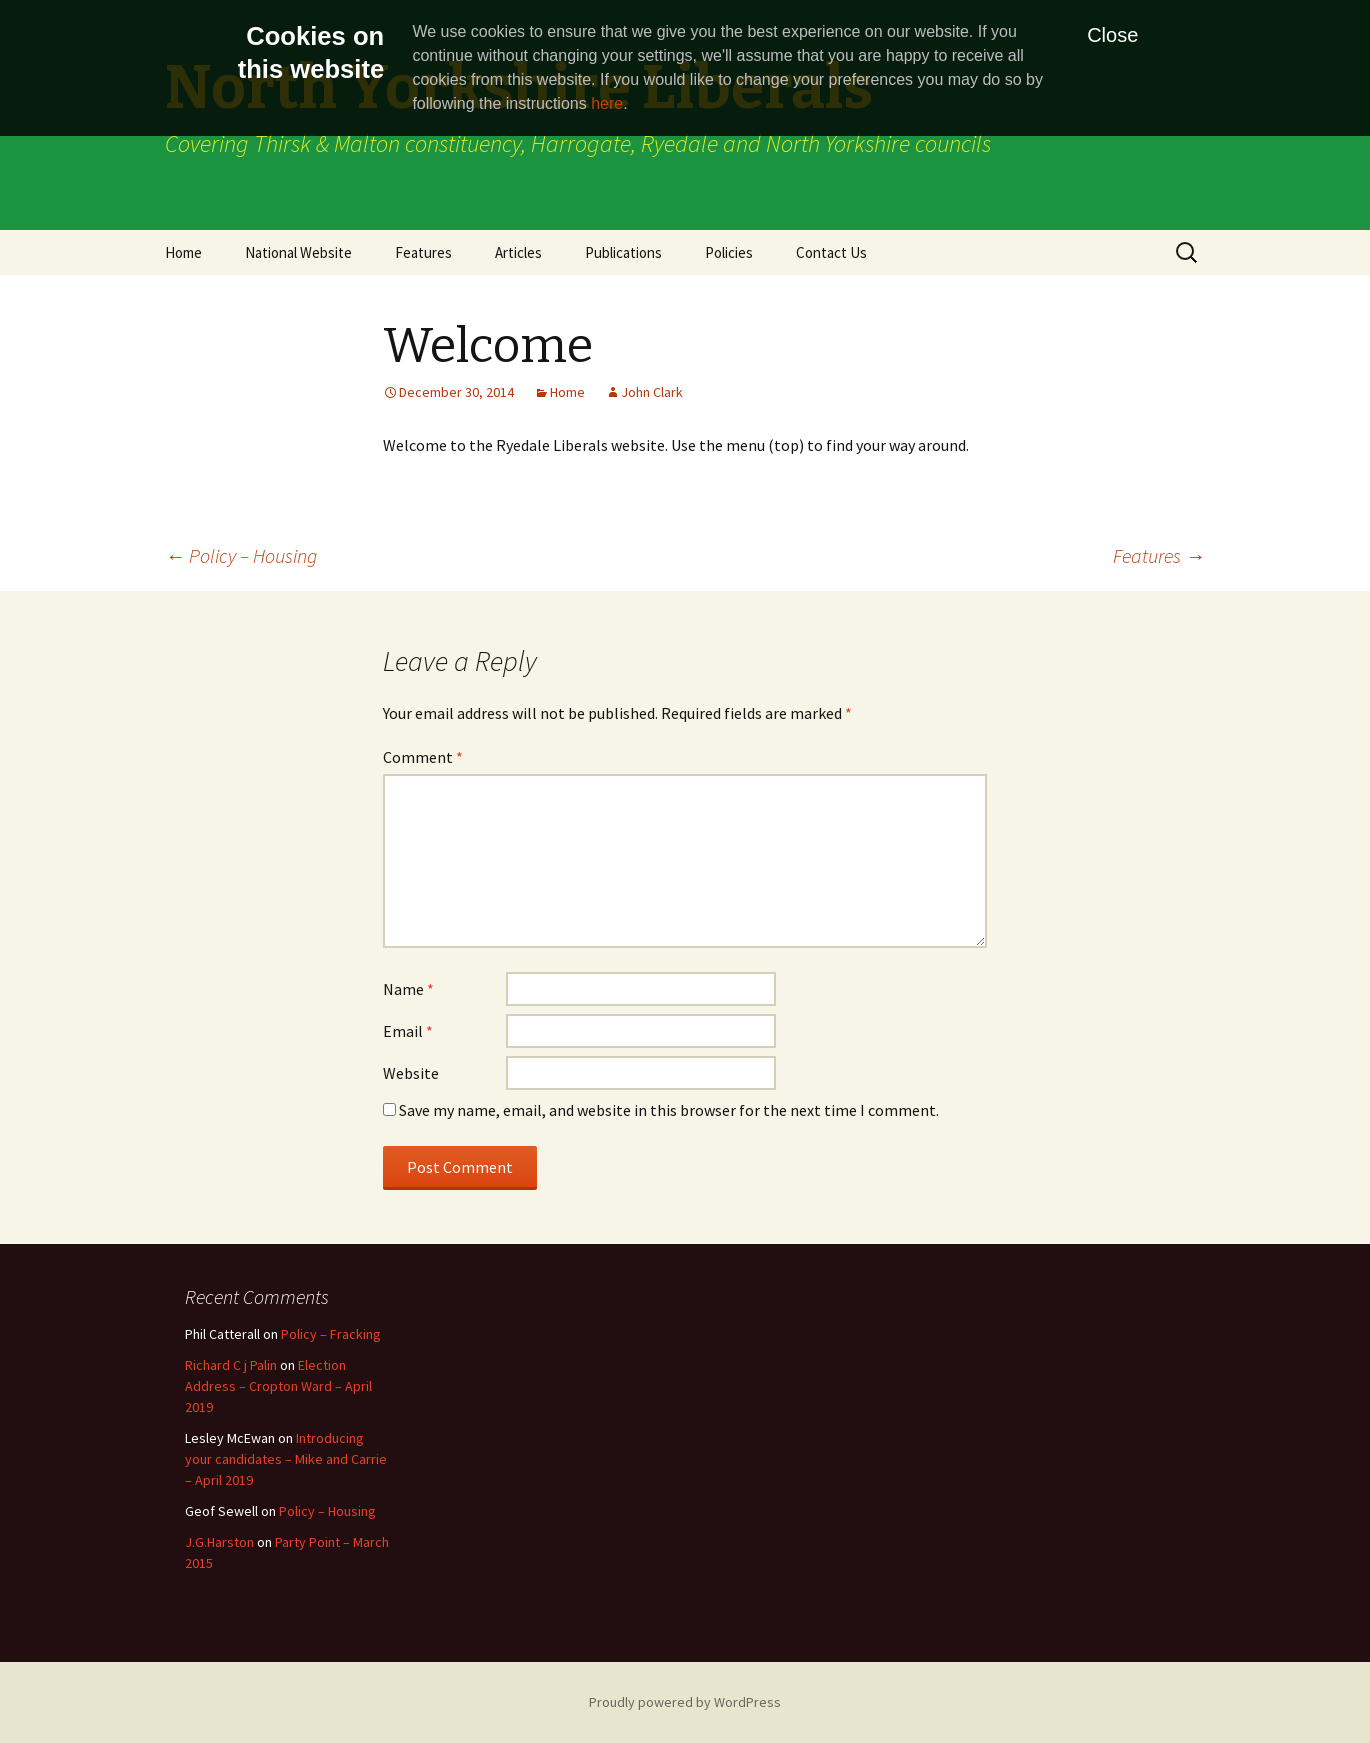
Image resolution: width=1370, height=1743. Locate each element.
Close (1112, 35)
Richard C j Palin (231, 1365)
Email (408, 1031)
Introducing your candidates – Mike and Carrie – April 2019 (286, 1459)
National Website (298, 252)
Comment (423, 757)
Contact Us (831, 252)
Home (183, 252)
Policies (729, 252)
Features (423, 252)
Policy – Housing (241, 555)
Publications (623, 252)
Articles (518, 252)
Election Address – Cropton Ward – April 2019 (278, 1386)
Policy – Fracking (331, 1334)
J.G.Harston (219, 1542)
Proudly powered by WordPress (685, 1702)
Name (408, 989)
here (607, 103)
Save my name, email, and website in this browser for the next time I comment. (669, 1110)
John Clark (652, 392)
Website (411, 1073)
